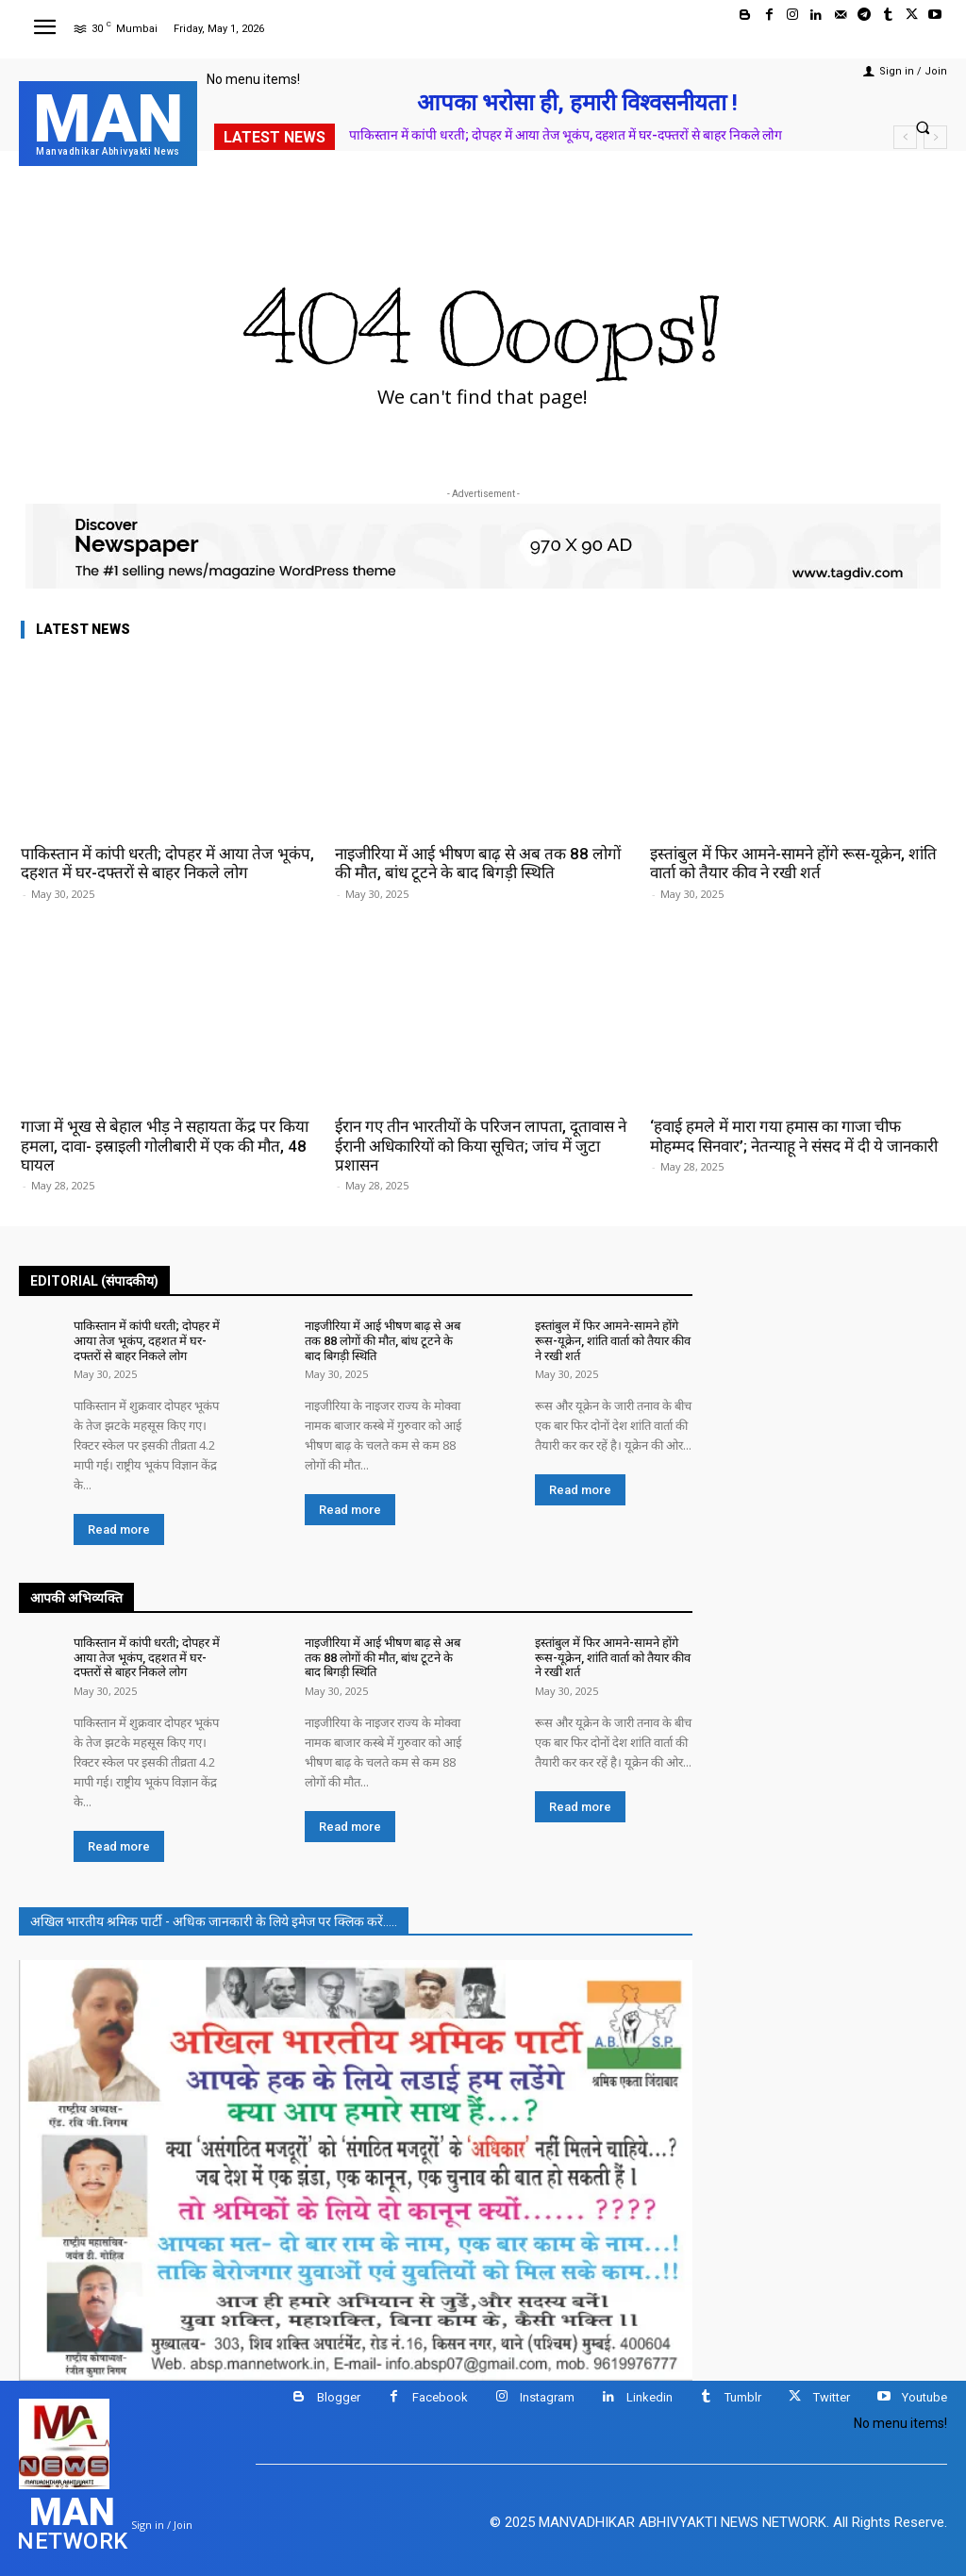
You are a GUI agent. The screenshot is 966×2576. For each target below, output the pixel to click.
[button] (923, 127)
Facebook (440, 2397)
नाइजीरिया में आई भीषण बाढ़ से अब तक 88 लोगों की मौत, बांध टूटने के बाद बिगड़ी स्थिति (478, 863)
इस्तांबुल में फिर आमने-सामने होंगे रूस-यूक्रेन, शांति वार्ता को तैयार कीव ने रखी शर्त (793, 863)
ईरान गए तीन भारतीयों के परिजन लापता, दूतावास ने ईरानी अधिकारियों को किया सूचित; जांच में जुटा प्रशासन (480, 1145)
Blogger (338, 2397)
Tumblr (742, 2397)
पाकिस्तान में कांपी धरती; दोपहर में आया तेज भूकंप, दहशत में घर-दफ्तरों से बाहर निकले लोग (565, 134)
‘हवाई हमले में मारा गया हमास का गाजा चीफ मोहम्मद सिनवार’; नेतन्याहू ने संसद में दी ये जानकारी (794, 1136)
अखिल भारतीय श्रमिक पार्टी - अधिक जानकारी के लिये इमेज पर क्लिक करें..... (213, 1921)
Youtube (924, 2397)
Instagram (547, 2397)
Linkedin (649, 2397)
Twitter (831, 2397)
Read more (119, 1529)
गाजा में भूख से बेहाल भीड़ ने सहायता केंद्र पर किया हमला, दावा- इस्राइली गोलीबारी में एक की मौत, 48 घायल (164, 1145)
